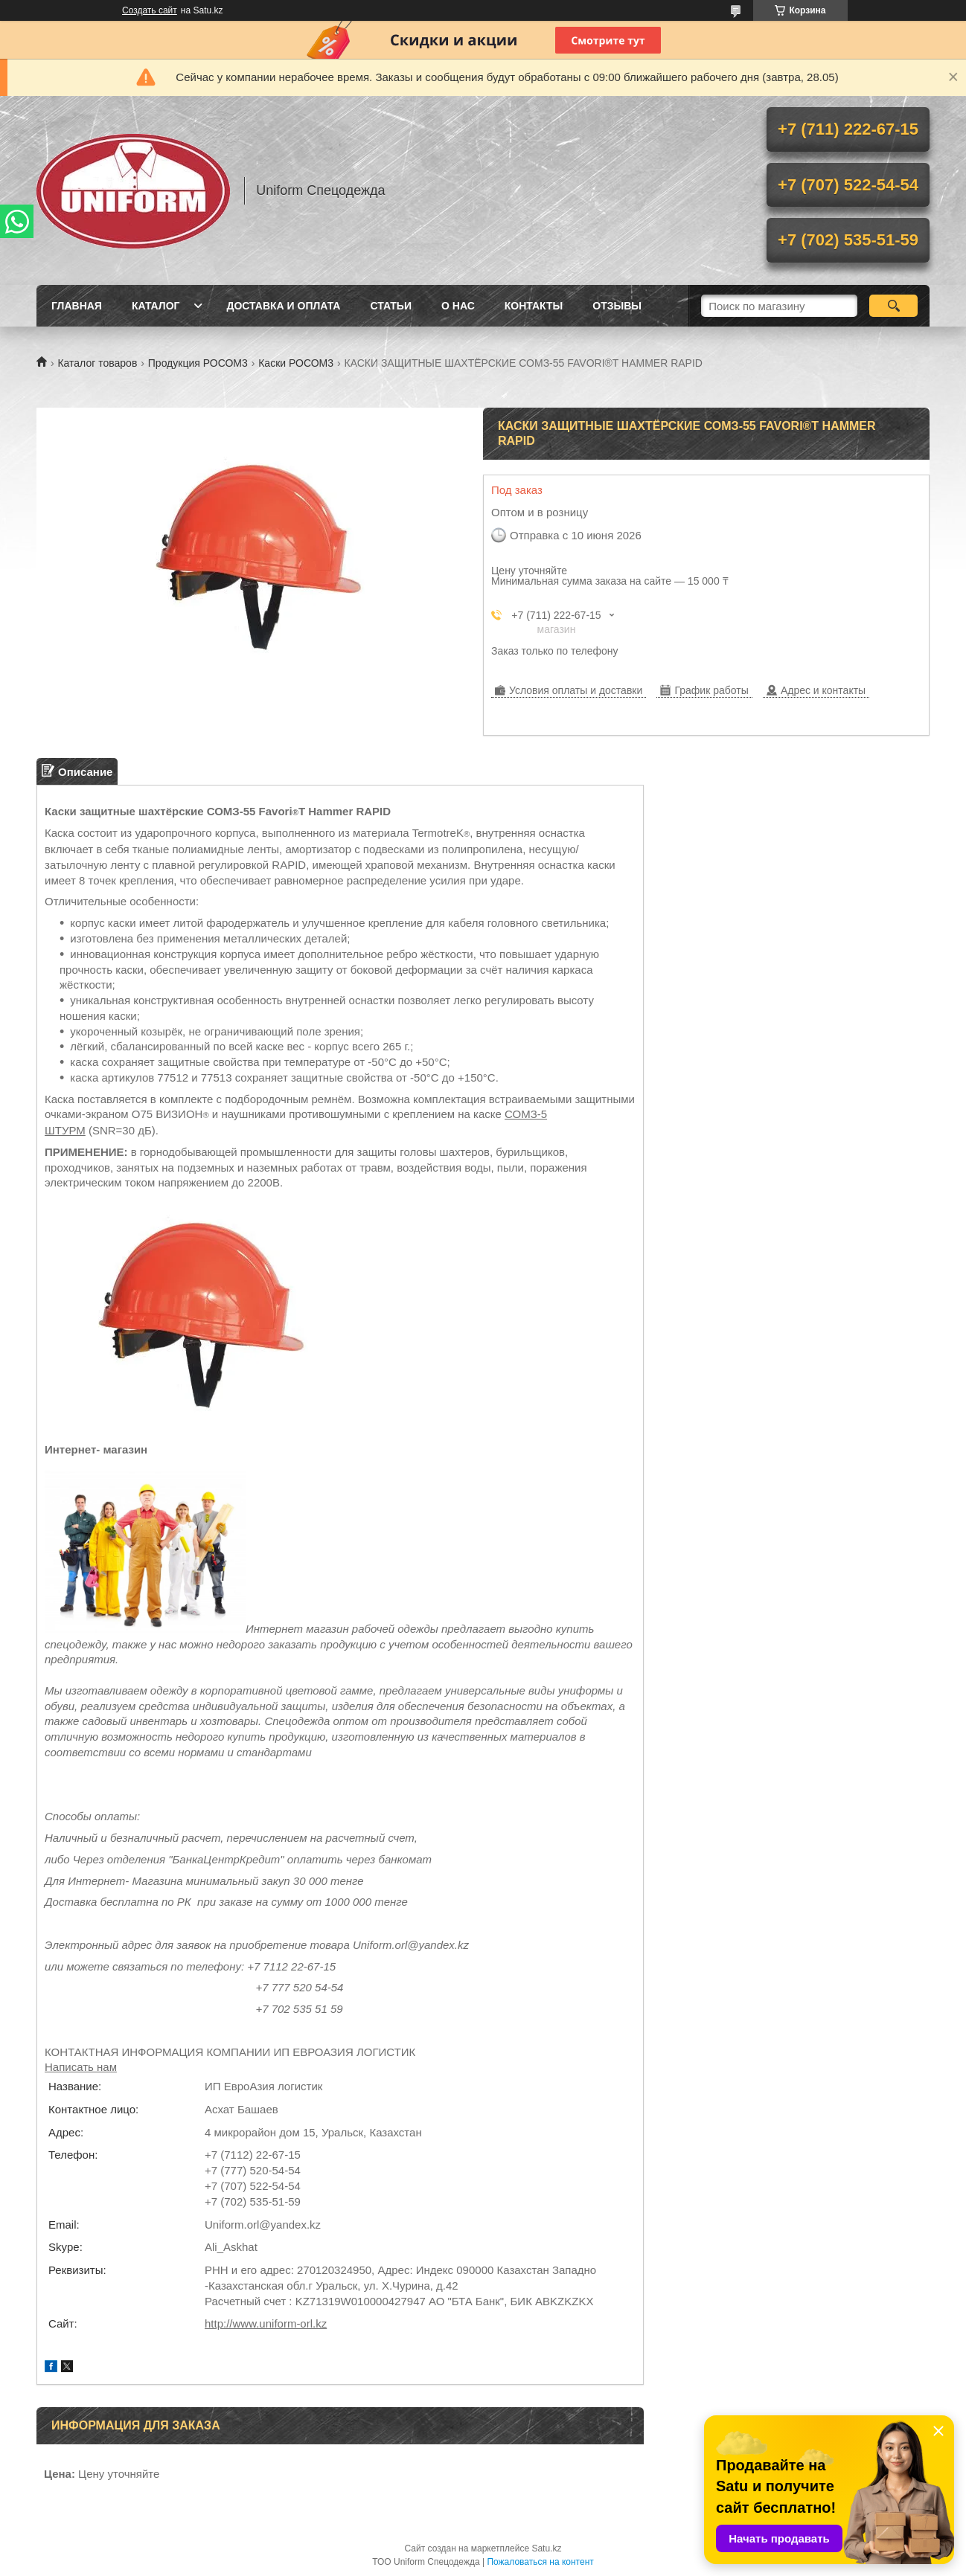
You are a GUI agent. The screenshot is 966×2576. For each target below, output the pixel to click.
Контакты (534, 306)
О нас (458, 306)
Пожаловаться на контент (540, 2562)
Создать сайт (149, 10)
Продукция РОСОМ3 (198, 363)
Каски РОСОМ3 (295, 363)
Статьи (391, 306)
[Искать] (893, 306)
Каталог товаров (97, 363)
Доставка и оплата (283, 306)
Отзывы (617, 306)
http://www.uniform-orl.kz (266, 2323)
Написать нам (81, 2067)
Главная (76, 306)
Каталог (156, 306)
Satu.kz (546, 2548)
